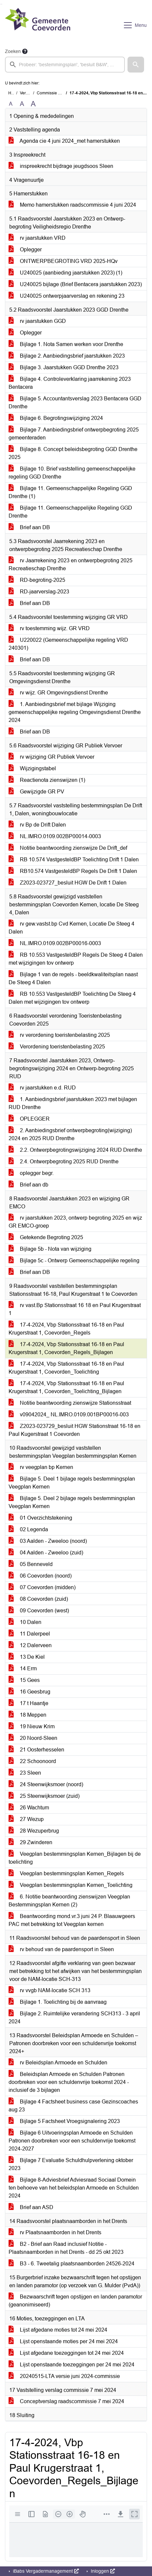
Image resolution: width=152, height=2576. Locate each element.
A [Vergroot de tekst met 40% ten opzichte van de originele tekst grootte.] (33, 104)
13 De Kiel (27, 1657)
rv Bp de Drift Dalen (37, 825)
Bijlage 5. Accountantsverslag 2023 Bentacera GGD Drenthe (75, 402)
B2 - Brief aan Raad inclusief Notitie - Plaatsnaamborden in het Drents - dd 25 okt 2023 (66, 2248)
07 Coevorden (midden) (42, 1587)
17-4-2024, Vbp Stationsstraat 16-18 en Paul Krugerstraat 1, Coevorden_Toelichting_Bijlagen (66, 1387)
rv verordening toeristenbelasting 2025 (59, 1035)
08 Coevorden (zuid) (38, 1599)
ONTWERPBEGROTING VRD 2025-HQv (63, 261)
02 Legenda (28, 1529)
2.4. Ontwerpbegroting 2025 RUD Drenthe (64, 1161)
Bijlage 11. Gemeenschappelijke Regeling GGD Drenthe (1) (70, 492)
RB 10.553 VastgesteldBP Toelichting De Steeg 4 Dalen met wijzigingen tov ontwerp (72, 998)
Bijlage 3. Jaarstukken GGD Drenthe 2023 (64, 367)
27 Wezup (26, 1819)
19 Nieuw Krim (32, 1726)
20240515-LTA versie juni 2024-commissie (64, 2376)
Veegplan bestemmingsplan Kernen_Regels (66, 1873)
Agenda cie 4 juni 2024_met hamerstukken (64, 141)
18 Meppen (27, 1715)
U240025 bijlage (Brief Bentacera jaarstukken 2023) (75, 284)
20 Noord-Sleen (33, 1738)
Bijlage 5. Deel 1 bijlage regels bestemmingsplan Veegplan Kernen (72, 1483)
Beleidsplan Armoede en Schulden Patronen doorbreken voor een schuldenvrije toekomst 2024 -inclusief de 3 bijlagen (69, 2082)
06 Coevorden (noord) (40, 1576)
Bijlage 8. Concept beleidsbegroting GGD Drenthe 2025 (73, 453)
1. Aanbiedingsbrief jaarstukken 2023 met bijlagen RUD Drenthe (73, 1103)
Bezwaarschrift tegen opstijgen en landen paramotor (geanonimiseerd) (75, 2300)
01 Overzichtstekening (40, 1518)
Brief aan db (28, 1184)
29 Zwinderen (30, 1842)
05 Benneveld (31, 1564)
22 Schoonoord (32, 1761)
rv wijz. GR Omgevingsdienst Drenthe (58, 692)
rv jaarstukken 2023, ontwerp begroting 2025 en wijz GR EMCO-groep (75, 1222)
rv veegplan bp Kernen (41, 1467)
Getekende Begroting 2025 (46, 1237)
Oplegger (25, 249)
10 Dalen (25, 1622)
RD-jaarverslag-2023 (39, 591)
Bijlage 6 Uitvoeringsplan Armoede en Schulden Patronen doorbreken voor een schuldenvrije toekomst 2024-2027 (72, 2140)
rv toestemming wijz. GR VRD (49, 628)
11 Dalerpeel (29, 1634)
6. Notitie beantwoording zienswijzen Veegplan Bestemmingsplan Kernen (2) (69, 1900)
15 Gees (24, 1680)
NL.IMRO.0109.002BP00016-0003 (55, 943)
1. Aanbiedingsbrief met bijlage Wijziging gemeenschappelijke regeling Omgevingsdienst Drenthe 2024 (75, 712)
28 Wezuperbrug (34, 1831)
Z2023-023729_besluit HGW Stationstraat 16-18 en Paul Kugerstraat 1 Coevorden (74, 1430)
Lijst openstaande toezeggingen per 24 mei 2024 (71, 2364)
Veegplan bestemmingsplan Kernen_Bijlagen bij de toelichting (75, 1858)
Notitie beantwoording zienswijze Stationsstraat (70, 1403)
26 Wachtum (29, 1807)
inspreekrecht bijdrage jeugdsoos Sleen (61, 166)
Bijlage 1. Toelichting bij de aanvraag (58, 2002)
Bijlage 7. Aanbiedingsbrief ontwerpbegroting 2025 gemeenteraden (74, 433)
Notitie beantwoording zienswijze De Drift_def (68, 848)
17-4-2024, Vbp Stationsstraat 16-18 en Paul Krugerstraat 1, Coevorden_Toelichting (66, 1368)
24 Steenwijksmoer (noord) (46, 1784)
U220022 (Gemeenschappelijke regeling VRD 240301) (68, 644)
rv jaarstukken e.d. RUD (42, 1087)
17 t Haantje (28, 1703)
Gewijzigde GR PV (36, 791)
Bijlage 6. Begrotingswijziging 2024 (56, 418)
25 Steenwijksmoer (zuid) (44, 1796)
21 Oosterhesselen (36, 1749)
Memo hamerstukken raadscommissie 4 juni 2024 (72, 205)
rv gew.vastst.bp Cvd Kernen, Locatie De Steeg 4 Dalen (71, 927)
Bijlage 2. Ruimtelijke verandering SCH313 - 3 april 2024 (74, 2017)
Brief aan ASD (31, 2207)
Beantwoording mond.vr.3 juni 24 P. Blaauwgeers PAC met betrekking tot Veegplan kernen (72, 1920)
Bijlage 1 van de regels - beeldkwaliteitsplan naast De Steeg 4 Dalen (73, 978)
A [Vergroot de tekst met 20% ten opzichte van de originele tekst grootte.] (22, 103)
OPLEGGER (29, 1119)
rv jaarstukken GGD (37, 321)
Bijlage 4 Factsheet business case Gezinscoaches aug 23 (73, 2105)
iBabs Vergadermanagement (45, 2571)
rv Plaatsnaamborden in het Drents (55, 2232)
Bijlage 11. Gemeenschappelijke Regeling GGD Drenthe (70, 512)
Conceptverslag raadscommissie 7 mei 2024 (66, 2401)
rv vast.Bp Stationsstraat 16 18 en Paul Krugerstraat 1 (75, 1309)
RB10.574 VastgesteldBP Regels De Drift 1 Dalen (73, 871)
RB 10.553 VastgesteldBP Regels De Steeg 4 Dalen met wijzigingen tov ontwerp (76, 959)
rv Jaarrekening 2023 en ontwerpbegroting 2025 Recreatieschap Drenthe (70, 564)
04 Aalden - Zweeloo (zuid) (46, 1552)
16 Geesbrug (29, 1691)
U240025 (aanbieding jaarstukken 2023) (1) (65, 273)
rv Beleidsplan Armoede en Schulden (58, 2062)
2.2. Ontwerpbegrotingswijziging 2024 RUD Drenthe (75, 1150)
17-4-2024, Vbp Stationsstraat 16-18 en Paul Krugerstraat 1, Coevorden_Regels (66, 1329)
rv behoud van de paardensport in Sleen (61, 1949)
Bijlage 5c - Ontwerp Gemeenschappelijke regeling (74, 1260)
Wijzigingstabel (32, 768)
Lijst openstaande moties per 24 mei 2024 (63, 2341)
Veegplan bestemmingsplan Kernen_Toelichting (70, 1885)
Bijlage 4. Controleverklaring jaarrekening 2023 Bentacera (70, 383)
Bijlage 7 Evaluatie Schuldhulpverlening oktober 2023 (71, 2164)
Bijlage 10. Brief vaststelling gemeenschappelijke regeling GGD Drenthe (72, 473)
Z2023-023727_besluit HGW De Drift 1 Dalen (68, 882)
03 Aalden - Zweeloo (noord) (48, 1541)
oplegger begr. (31, 1173)
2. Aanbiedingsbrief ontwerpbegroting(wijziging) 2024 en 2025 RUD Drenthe (70, 1134)
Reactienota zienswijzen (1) (47, 780)
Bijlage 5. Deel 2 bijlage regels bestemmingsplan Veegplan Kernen (72, 1502)
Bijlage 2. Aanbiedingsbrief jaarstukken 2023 (67, 356)
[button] (135, 65)
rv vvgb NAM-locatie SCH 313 (49, 1990)
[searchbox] (65, 65)
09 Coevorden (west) (39, 1610)
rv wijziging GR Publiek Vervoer (51, 757)
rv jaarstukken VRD (37, 238)
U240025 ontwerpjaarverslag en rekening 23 (67, 296)
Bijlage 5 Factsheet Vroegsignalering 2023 (64, 2121)
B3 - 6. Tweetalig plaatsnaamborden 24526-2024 (71, 2263)
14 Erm (23, 1668)
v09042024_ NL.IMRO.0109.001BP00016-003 (69, 1414)
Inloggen (102, 2571)
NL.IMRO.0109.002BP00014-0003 (55, 836)
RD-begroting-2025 (37, 580)
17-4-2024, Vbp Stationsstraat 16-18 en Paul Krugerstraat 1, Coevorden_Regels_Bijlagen (66, 1348)
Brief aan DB (29, 527)
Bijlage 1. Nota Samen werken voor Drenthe (66, 344)
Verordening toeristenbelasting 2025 (57, 1046)
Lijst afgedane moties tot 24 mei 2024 (58, 2330)
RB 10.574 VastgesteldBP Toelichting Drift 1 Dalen (74, 859)
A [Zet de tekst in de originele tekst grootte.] (11, 104)
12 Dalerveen (30, 1645)
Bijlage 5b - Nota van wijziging (50, 1249)
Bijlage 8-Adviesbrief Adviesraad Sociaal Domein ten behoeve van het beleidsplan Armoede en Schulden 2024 (74, 2187)
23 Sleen (25, 1773)
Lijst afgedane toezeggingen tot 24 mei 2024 (66, 2353)
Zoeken (13, 51)
